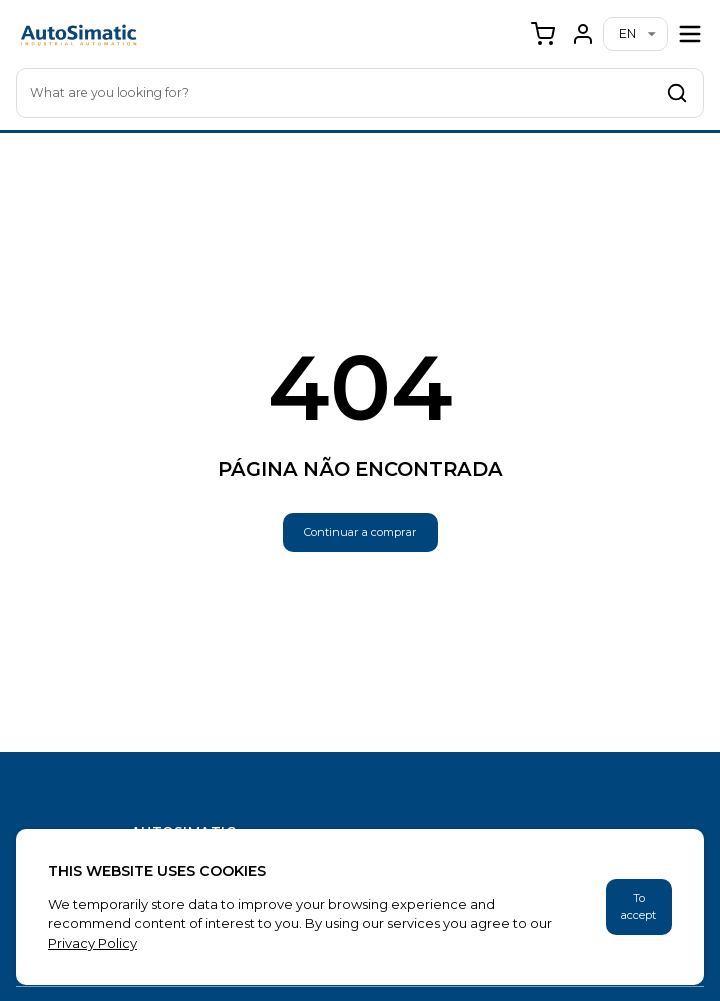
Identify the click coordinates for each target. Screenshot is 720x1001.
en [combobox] (627, 33)
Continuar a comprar (360, 532)
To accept (638, 906)
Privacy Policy (92, 943)
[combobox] (360, 93)
